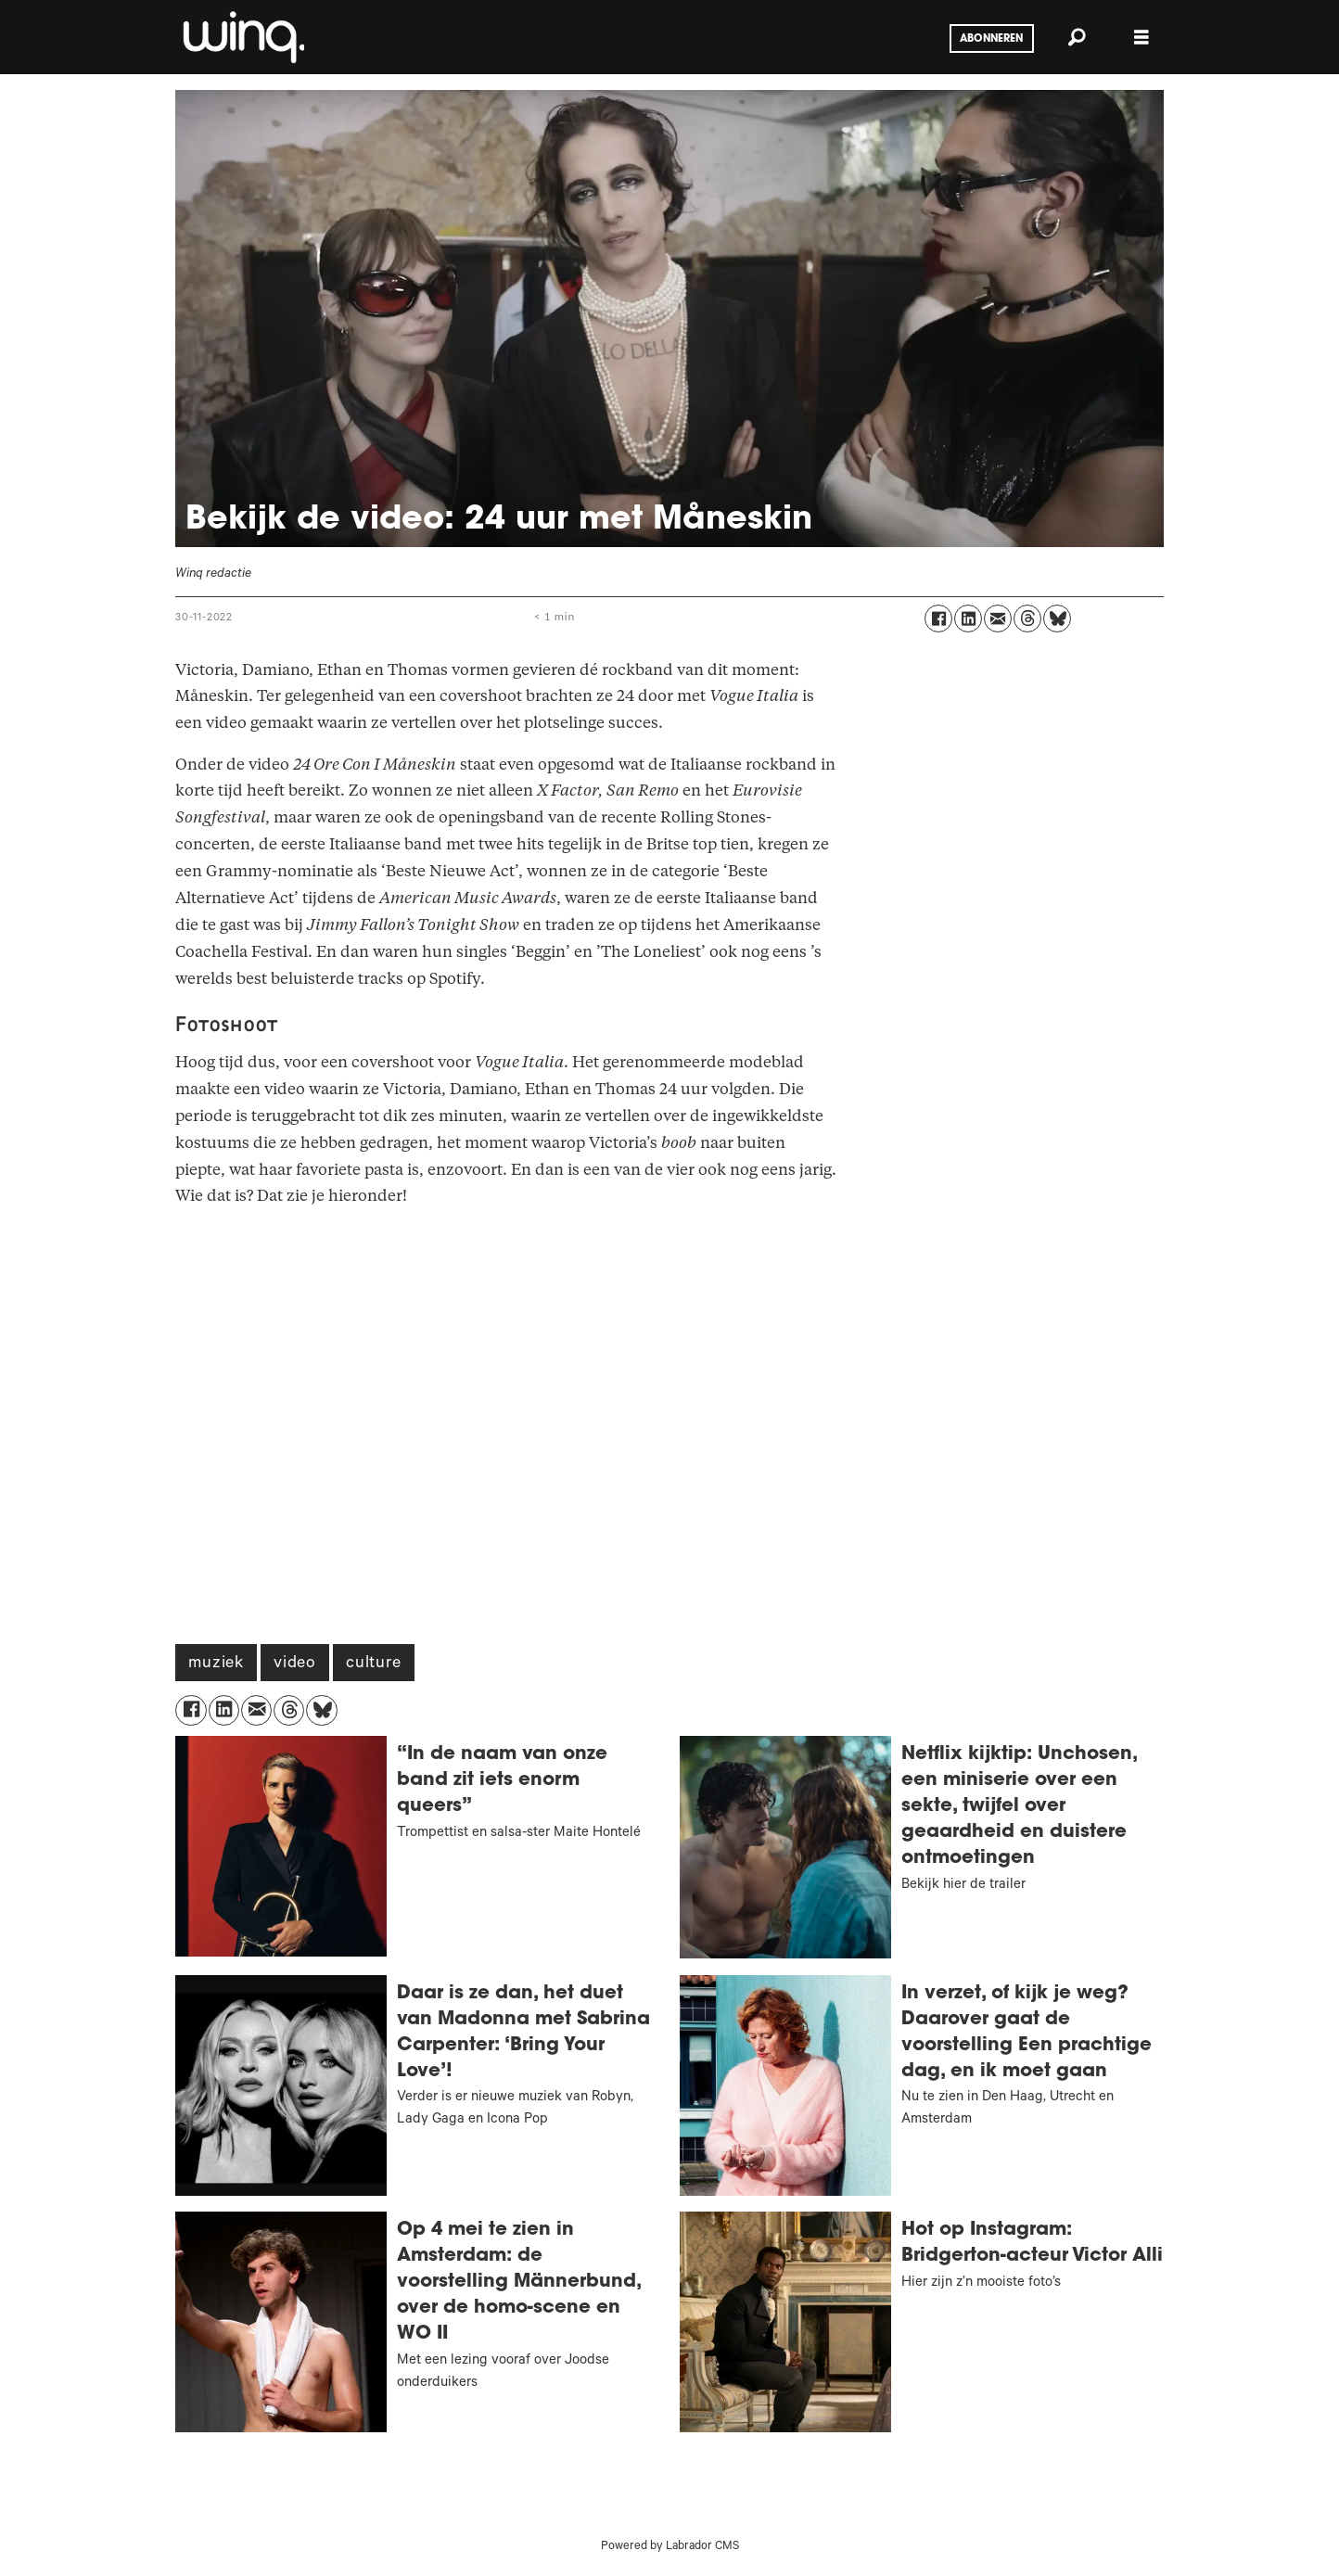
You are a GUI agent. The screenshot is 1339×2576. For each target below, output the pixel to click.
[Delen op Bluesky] (1057, 618)
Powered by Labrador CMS (670, 2547)
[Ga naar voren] (242, 37)
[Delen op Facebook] (938, 618)
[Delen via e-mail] (998, 618)
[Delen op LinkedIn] (968, 618)
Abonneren (991, 38)
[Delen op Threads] (1027, 618)
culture (374, 1664)
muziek (216, 1664)
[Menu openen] (1141, 37)
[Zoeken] (1076, 37)
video (295, 1664)
